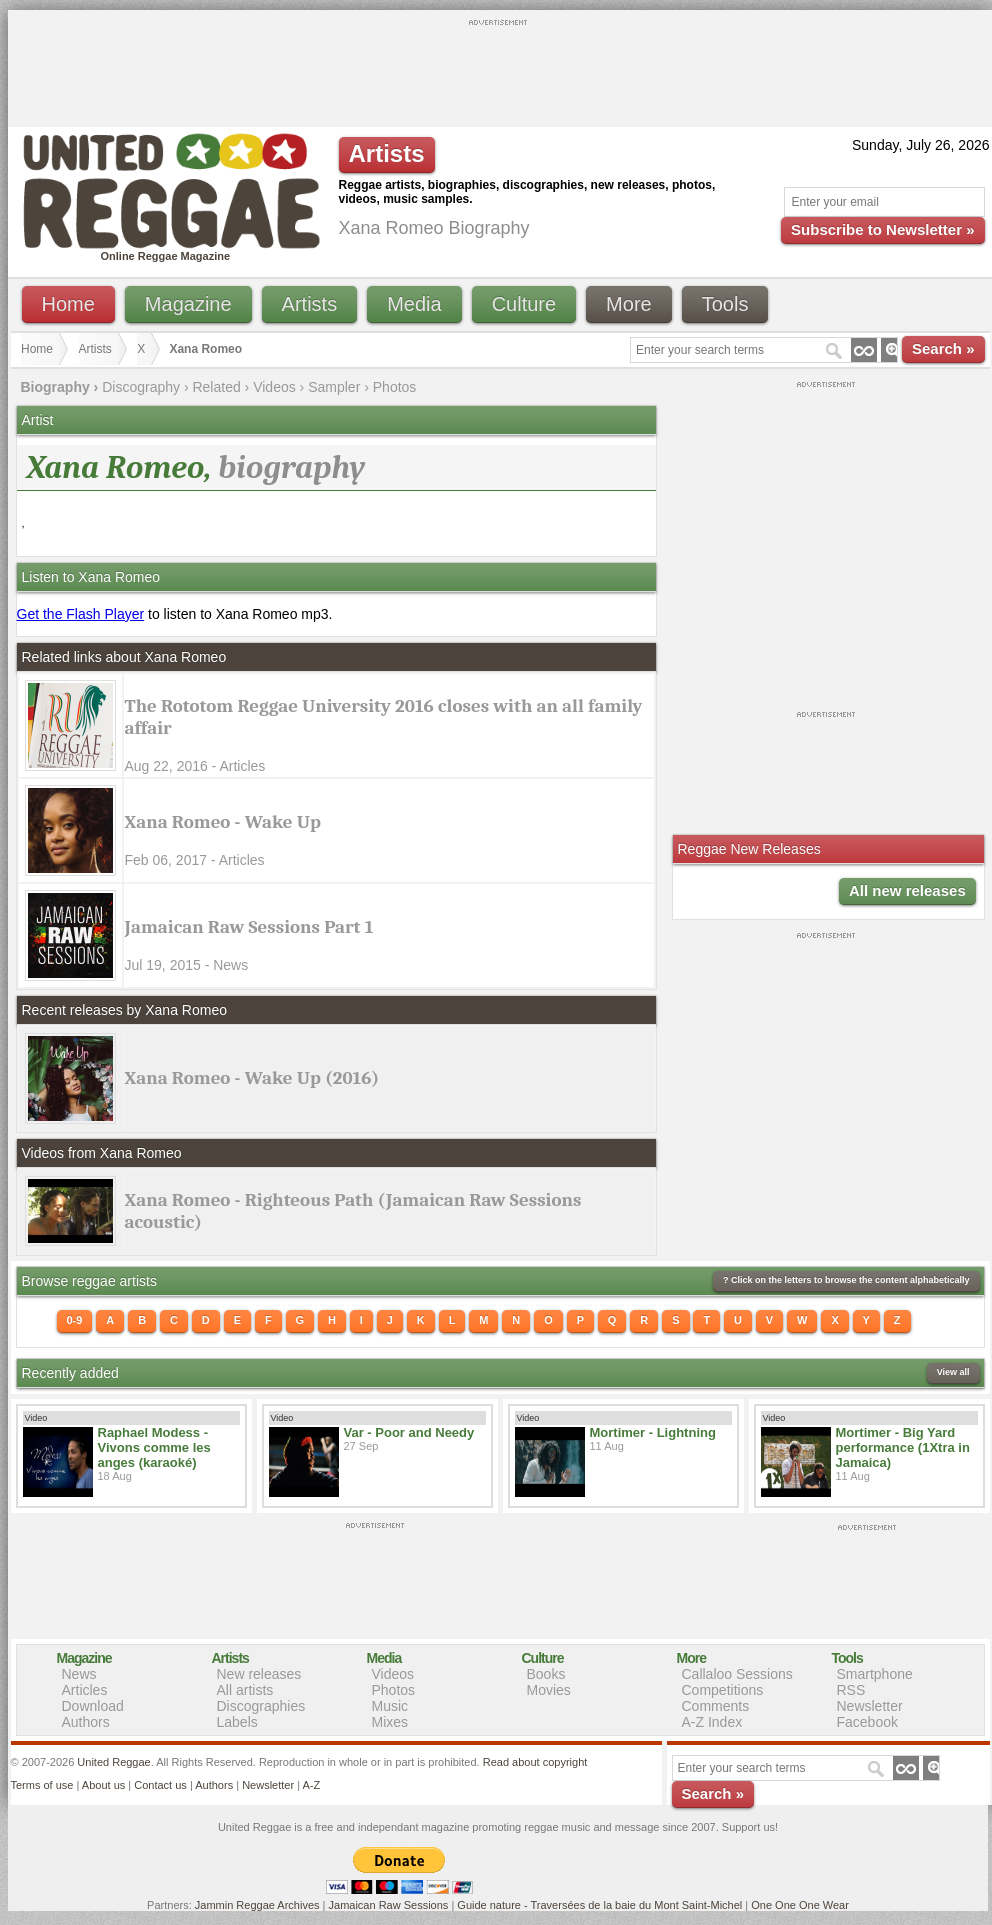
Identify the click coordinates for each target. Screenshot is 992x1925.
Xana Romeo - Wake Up (223, 822)
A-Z (311, 1785)
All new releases (907, 890)
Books (546, 1674)
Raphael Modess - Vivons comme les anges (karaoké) (154, 1447)
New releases (259, 1674)
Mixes (390, 1722)
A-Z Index (712, 1722)
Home (68, 304)
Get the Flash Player (81, 614)
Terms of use (42, 1785)
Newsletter (870, 1706)
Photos (395, 387)
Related (216, 387)
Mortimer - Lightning (653, 1432)
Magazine (188, 304)
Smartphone (875, 1674)
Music (390, 1706)
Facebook (867, 1722)
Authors (86, 1722)
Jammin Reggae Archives (257, 1905)
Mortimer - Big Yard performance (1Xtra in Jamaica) (903, 1447)
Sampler (334, 387)
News (79, 1674)
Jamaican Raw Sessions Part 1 (249, 927)
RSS (851, 1690)
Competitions (723, 1690)
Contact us (160, 1785)
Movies (549, 1690)
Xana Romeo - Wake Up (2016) (252, 1078)
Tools (725, 304)
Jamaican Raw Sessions (389, 1905)
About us (103, 1785)
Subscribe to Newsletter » (882, 229)
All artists (245, 1690)
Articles (85, 1690)
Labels (237, 1722)
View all (953, 1372)
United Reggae (113, 1762)
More (629, 304)
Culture (524, 304)
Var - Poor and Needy (409, 1432)
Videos (274, 387)
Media (414, 304)
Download (93, 1706)
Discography (141, 387)
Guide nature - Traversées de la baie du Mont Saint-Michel (599, 1905)
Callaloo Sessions (737, 1674)
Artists (310, 304)
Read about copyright (535, 1762)
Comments (716, 1706)
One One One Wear (800, 1905)
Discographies (261, 1706)
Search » (943, 348)
